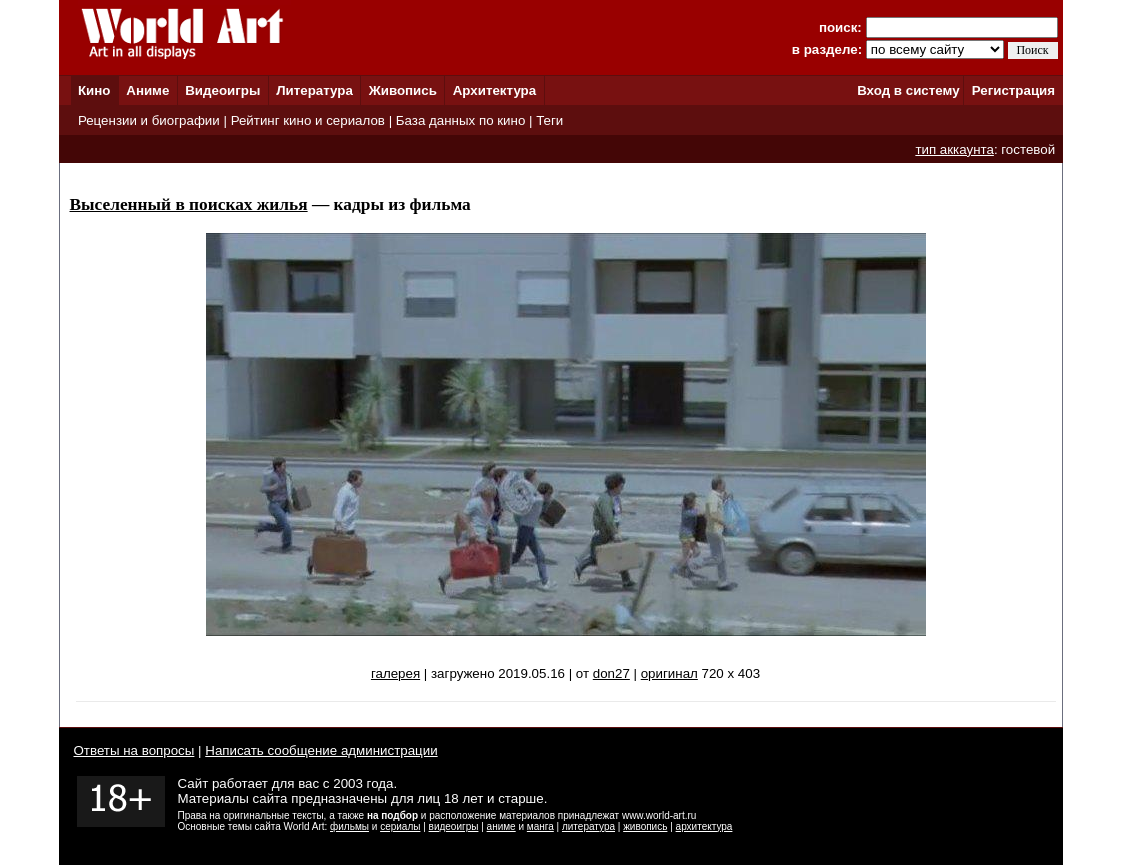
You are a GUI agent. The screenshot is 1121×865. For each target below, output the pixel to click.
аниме (501, 826)
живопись (645, 826)
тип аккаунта (954, 149)
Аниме (147, 90)
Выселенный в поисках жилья (189, 204)
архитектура (704, 826)
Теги (549, 120)
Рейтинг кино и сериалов (308, 120)
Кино (94, 90)
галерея (395, 673)
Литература (314, 90)
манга (540, 826)
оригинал (669, 673)
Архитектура (494, 90)
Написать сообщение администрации (321, 750)
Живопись (403, 90)
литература (588, 826)
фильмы (349, 826)
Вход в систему (908, 90)
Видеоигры (222, 90)
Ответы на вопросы (134, 750)
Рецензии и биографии (149, 120)
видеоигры (454, 826)
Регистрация (1013, 90)
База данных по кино (460, 120)
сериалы (400, 826)
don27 (611, 673)
